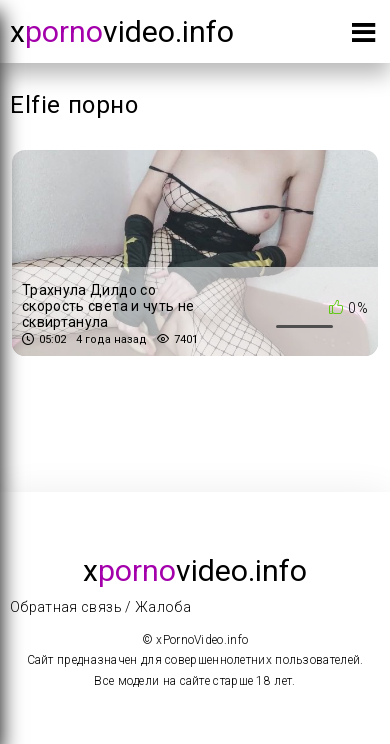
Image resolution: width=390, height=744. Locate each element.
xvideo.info (122, 31)
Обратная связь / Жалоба (100, 607)
